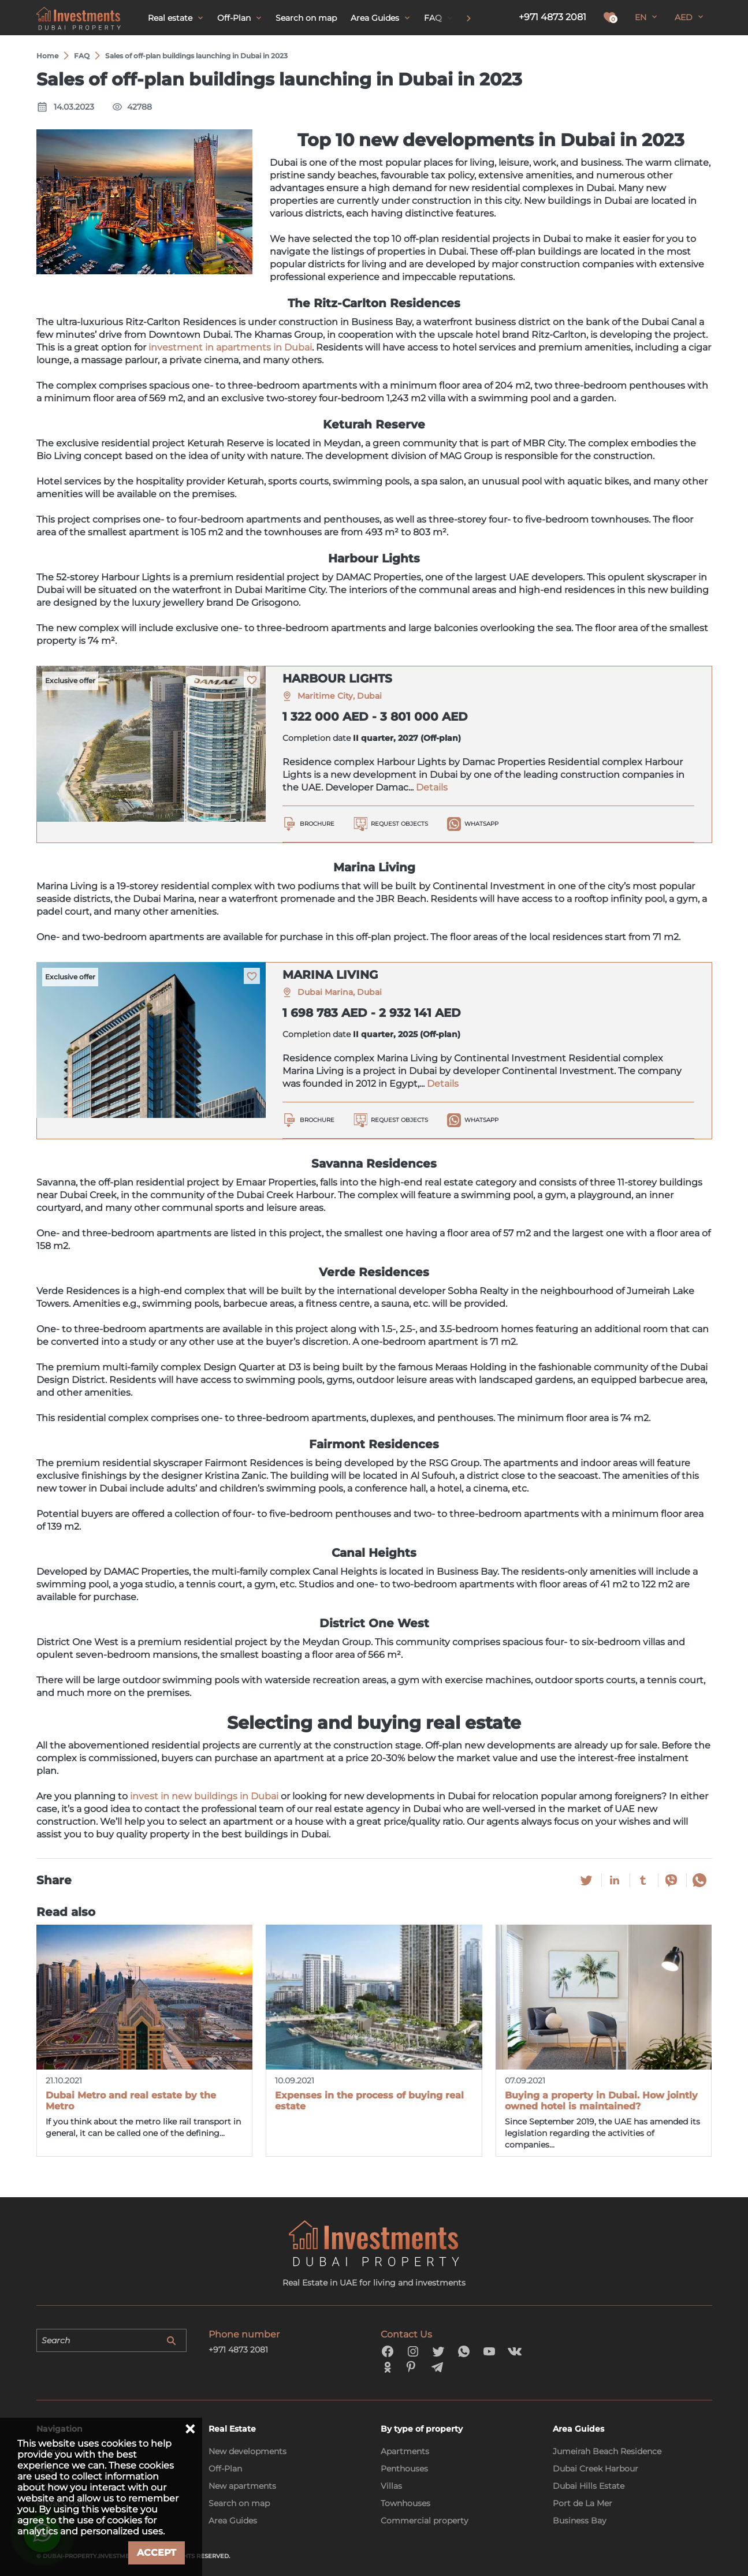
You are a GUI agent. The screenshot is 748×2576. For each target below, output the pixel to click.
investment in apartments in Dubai (230, 347)
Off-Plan (225, 2468)
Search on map (239, 2503)
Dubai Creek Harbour (595, 2468)
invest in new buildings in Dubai (204, 1796)
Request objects (399, 823)
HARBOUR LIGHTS (337, 678)
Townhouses (405, 2503)
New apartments (242, 2486)
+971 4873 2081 (552, 17)
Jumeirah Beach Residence (607, 2451)
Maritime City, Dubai (339, 696)
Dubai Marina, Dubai (339, 992)
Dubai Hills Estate (588, 2486)
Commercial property (424, 2520)
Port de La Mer (582, 2503)
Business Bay (579, 2520)
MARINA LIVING (330, 975)
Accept (156, 2552)
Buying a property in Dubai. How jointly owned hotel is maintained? (601, 2101)
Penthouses (404, 2468)
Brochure (317, 823)
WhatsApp (481, 823)
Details (432, 787)
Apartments (405, 2451)
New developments (247, 2451)
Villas (391, 2486)
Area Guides (233, 2520)
